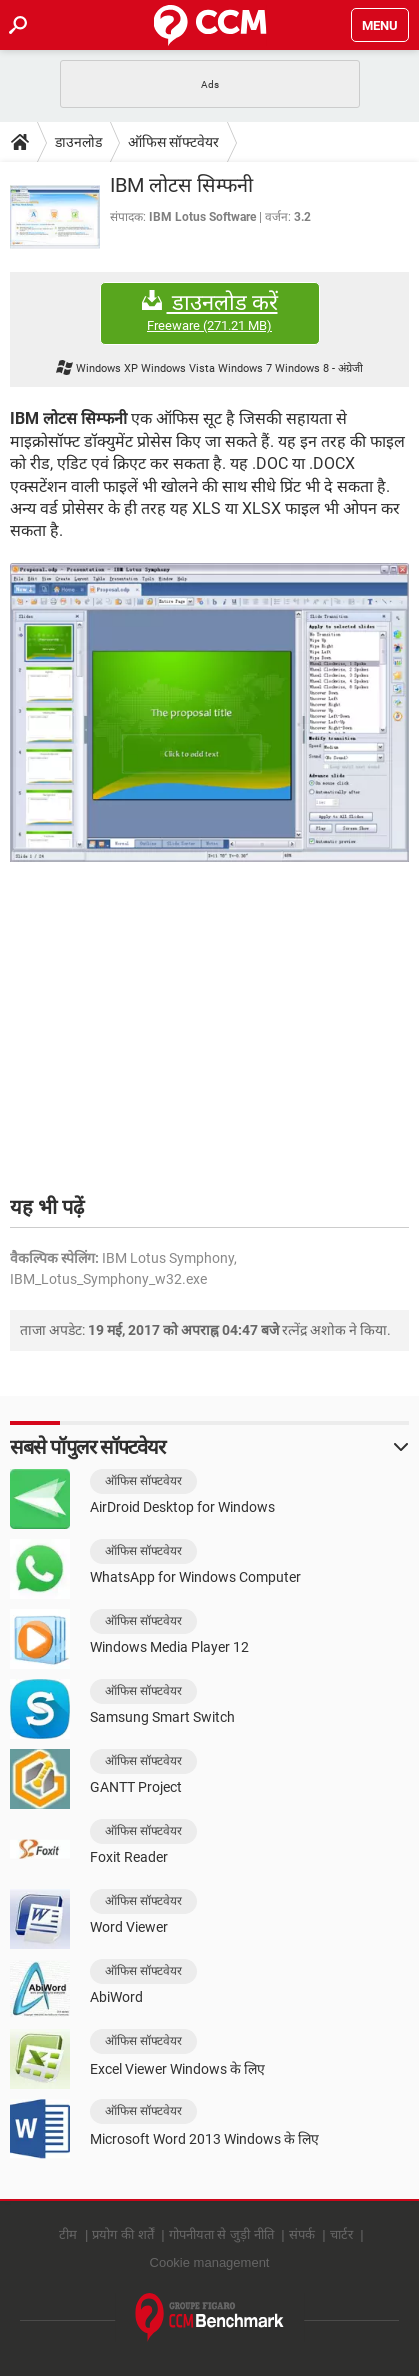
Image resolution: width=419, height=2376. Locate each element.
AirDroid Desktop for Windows (182, 1507)
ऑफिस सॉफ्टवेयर (173, 142)
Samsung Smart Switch (162, 1717)
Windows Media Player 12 (169, 1647)
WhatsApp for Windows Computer (195, 1577)
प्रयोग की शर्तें (122, 2234)
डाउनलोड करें (210, 312)
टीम (68, 2234)
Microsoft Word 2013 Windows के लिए (204, 2139)
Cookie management (210, 2262)
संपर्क (302, 2234)
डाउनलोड (78, 142)
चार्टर (341, 2234)
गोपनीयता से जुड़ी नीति (221, 2234)
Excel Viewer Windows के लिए (177, 2069)
